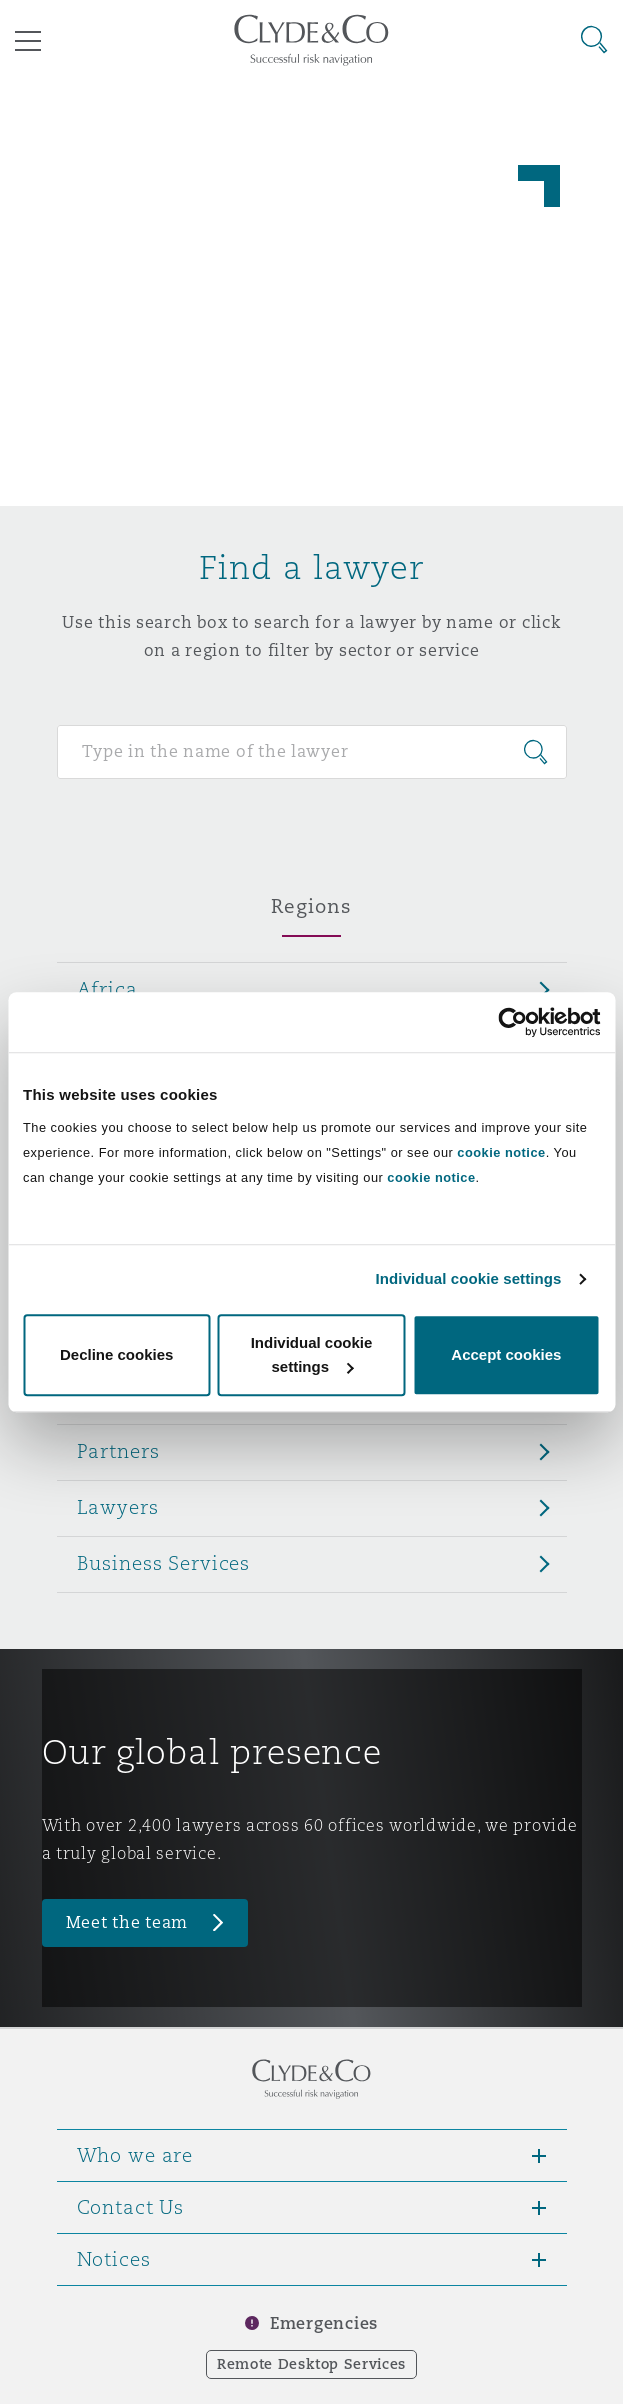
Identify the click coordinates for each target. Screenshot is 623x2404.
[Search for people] (312, 752)
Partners (118, 1451)
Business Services (164, 1563)
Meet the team (127, 1922)
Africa (107, 989)
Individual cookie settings (469, 1278)
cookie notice (501, 1152)
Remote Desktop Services (311, 2364)
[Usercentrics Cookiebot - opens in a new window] (512, 1022)
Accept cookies (506, 1354)
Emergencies (324, 2323)
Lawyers (118, 1507)
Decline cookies (116, 1354)
